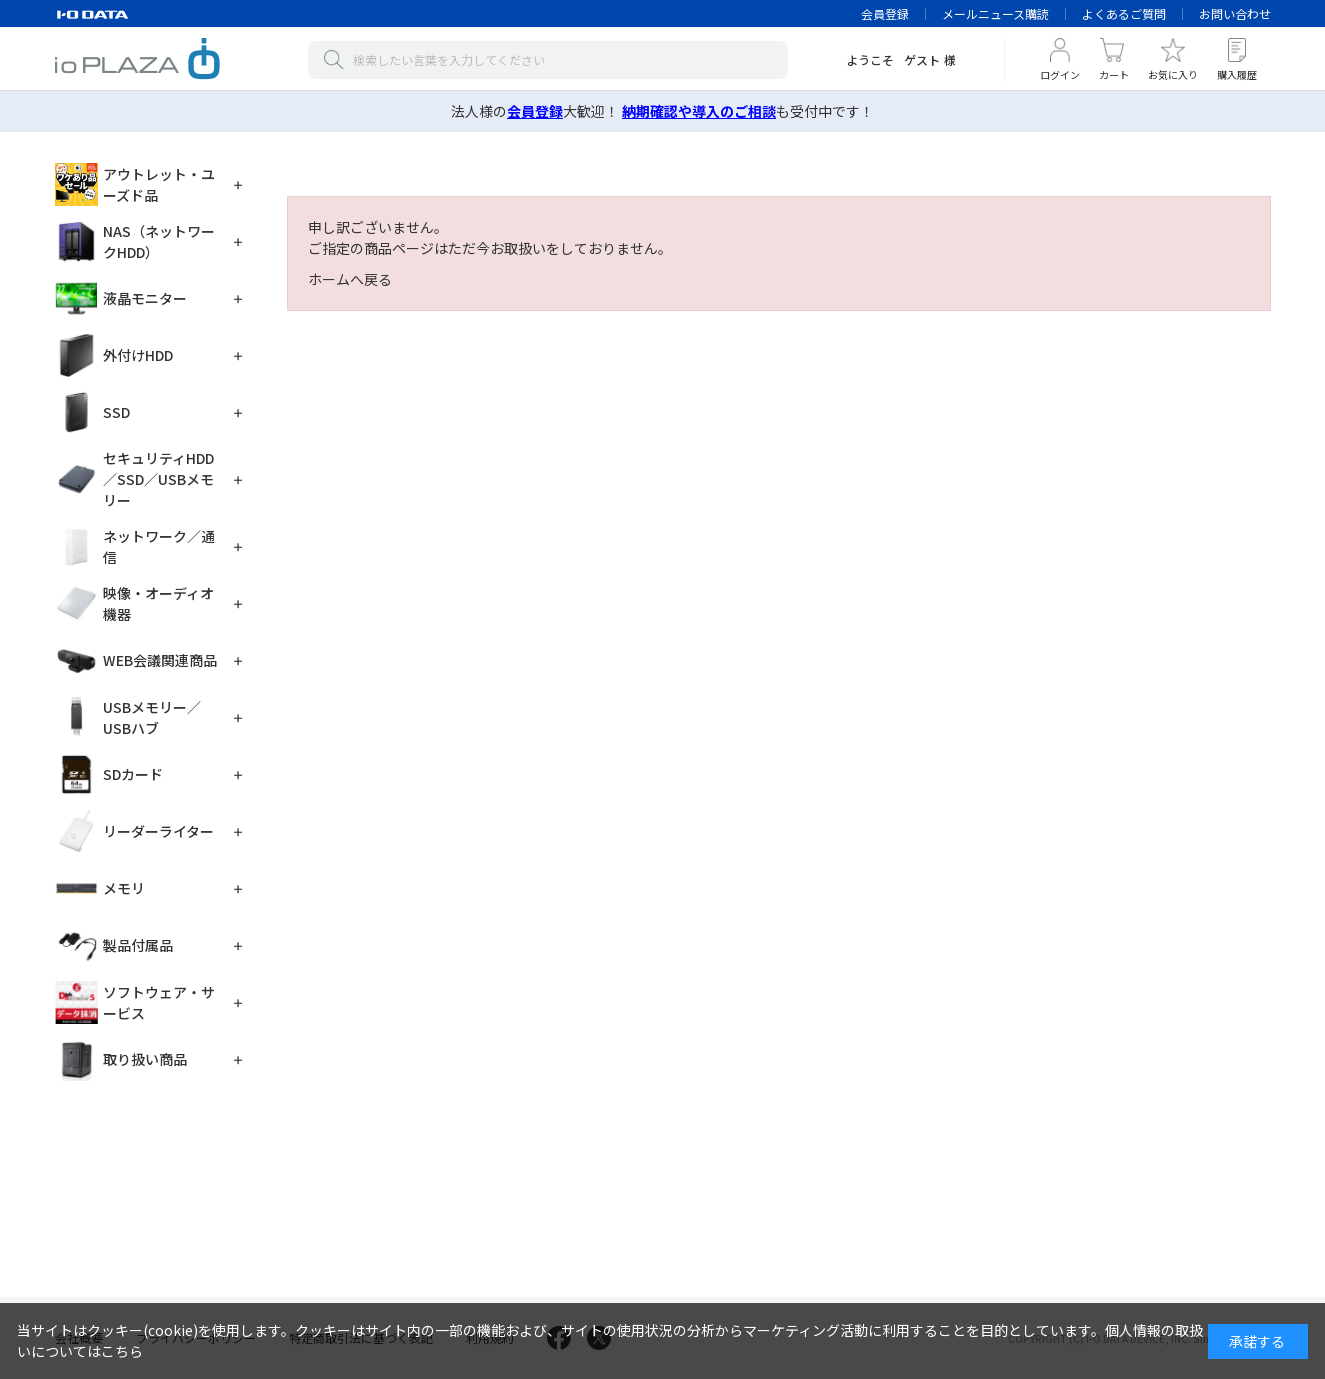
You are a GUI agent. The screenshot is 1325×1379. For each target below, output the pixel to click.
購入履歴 (1237, 74)
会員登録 (885, 13)
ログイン (1060, 74)
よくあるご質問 (1124, 13)
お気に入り (1173, 74)
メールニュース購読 (995, 13)
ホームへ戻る (350, 279)
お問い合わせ (1235, 13)
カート (1114, 74)
